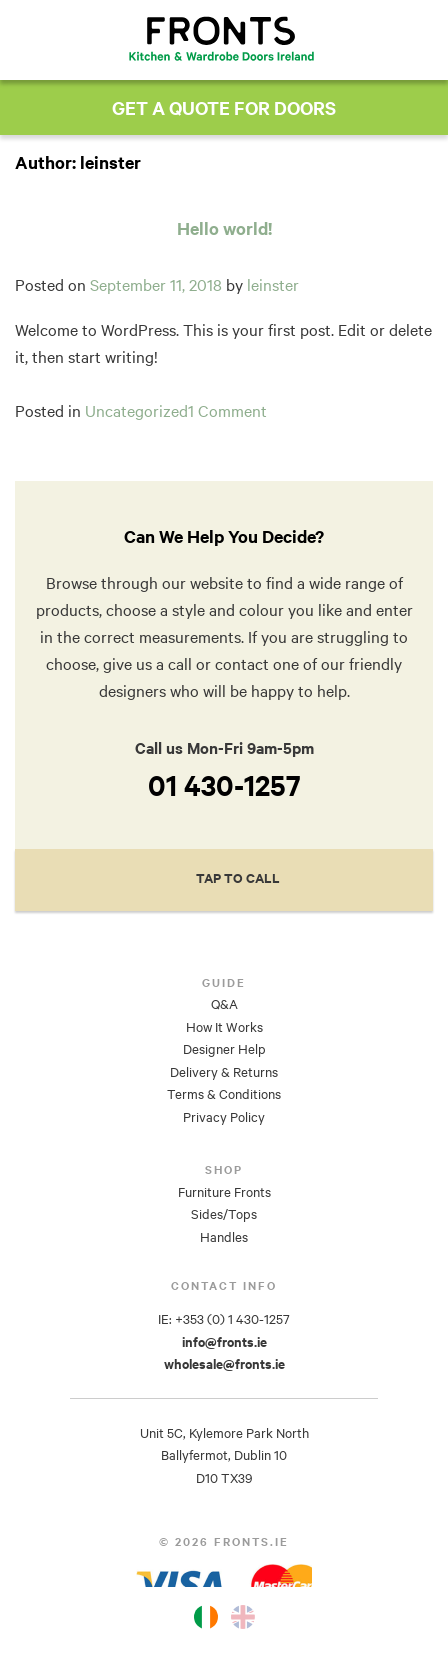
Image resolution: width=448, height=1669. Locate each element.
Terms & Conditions (224, 1094)
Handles (224, 1237)
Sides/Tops (224, 1214)
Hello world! (224, 228)
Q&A (224, 1004)
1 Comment (227, 410)
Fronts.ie (221, 38)
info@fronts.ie (224, 1342)
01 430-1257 (224, 785)
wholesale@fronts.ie (224, 1364)
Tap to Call (238, 878)
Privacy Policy (224, 1117)
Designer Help (224, 1049)
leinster (273, 284)
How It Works (224, 1027)
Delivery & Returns (224, 1072)
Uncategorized (136, 410)
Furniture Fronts (224, 1192)
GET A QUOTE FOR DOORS (224, 107)
